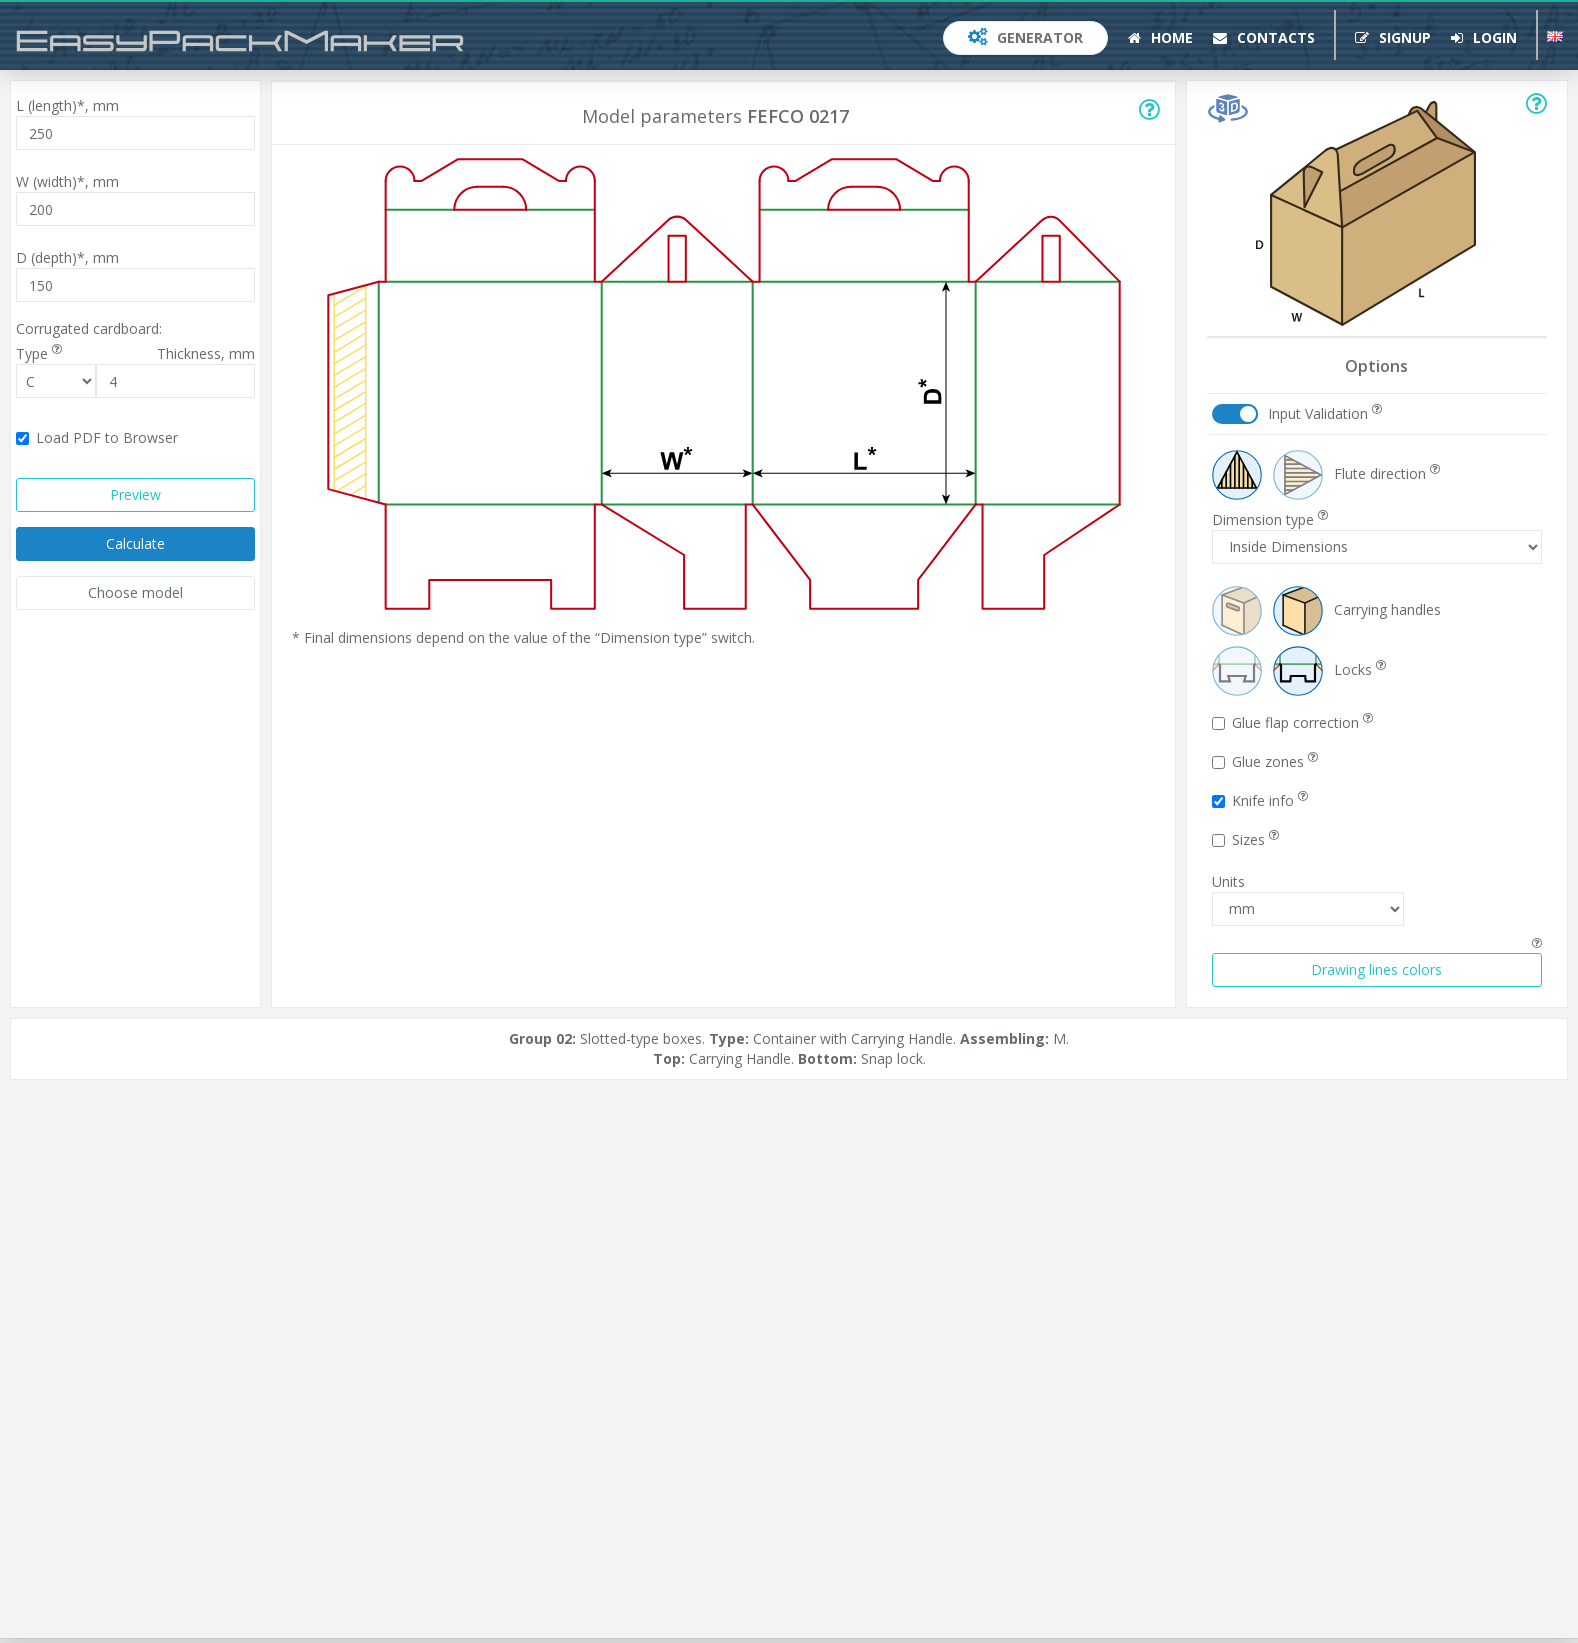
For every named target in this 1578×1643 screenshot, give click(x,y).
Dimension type (1270, 519)
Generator (1025, 37)
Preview (135, 494)
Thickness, (206, 353)
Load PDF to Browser (97, 437)
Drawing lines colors (1376, 969)
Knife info (1260, 800)
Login (1484, 37)
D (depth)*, (67, 257)
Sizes (1245, 839)
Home (1160, 37)
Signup (1393, 37)
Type (39, 353)
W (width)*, (67, 181)
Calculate (135, 543)
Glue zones (1265, 761)
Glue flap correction (1292, 722)
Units (1228, 881)
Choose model (135, 592)
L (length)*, (67, 105)
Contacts (1264, 37)
